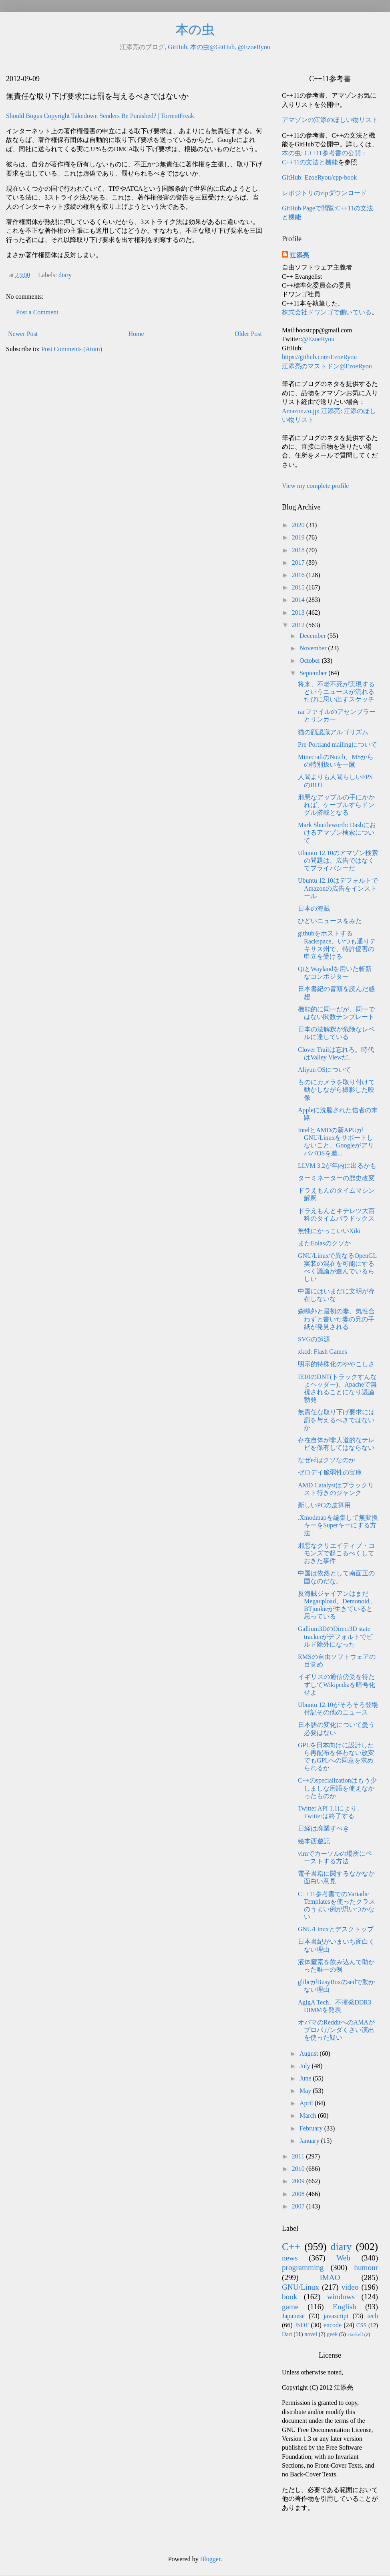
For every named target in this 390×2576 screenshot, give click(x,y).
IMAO (330, 2277)
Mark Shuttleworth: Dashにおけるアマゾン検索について (337, 832)
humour (366, 2267)
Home (136, 333)
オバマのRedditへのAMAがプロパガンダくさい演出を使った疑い (336, 2030)
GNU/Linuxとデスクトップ (336, 1929)
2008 (299, 2193)
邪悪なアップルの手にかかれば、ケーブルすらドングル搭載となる (336, 805)
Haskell (355, 2334)
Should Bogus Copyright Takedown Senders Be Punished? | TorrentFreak (100, 115)
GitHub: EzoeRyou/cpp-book (319, 177)
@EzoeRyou (254, 47)
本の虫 (195, 29)
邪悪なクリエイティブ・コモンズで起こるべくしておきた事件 (336, 1553)
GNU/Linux (300, 2287)
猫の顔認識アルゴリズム (333, 732)
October (311, 660)
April (307, 2103)
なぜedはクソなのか (326, 1460)
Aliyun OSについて (324, 1069)
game (290, 2306)
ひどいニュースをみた (330, 920)
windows (341, 2296)
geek (332, 2334)
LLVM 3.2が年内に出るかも (337, 1165)
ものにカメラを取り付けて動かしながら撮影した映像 (336, 1090)
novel (310, 2334)
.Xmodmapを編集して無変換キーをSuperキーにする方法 (338, 1525)
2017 (299, 562)
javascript (336, 2315)
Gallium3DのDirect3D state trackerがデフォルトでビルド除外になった (335, 1636)
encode (333, 2325)
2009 (299, 2181)
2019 (299, 537)
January (310, 2140)
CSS (361, 2325)
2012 (299, 625)
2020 (299, 525)
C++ (291, 2246)
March (309, 2115)
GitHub (177, 47)
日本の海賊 (314, 908)
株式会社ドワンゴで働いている (327, 312)
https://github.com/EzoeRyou (319, 357)
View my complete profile (315, 485)
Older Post (248, 333)
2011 (299, 2156)
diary (65, 275)
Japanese (293, 2315)
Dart (287, 2334)
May (306, 2090)
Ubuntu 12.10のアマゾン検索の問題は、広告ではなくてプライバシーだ (338, 860)
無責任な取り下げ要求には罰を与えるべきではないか (336, 1420)
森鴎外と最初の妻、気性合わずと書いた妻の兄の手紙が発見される (336, 1319)
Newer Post (23, 333)
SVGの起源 (314, 1339)
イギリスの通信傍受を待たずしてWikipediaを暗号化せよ (336, 1684)
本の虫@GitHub (212, 47)
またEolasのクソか (324, 1243)
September (314, 672)
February (312, 2128)
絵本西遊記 (314, 1841)
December (314, 635)
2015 (299, 587)
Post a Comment (37, 312)
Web (343, 2258)
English (344, 2306)
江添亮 (299, 255)
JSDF (302, 2325)
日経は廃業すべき (323, 1828)
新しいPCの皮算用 (324, 1505)
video (350, 2287)
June (306, 2078)
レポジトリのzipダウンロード (324, 193)
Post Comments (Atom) (71, 349)
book (289, 2296)
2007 (299, 2206)
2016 (299, 575)
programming (303, 2267)
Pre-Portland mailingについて (337, 744)
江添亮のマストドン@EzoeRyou (327, 366)
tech (372, 2315)
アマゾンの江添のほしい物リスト (330, 119)
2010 (299, 2168)
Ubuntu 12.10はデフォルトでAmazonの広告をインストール (338, 888)
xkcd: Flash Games (322, 1351)
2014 (299, 599)
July (306, 2065)
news (290, 2258)
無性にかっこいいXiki (329, 1230)
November (314, 648)
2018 (299, 550)
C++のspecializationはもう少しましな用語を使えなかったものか (337, 1788)
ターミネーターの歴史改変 (336, 1178)
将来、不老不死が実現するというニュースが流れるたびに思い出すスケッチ (336, 692)
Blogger (210, 2559)
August (310, 2053)
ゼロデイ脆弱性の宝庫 (330, 1472)
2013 (299, 612)
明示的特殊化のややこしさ (336, 1364)
